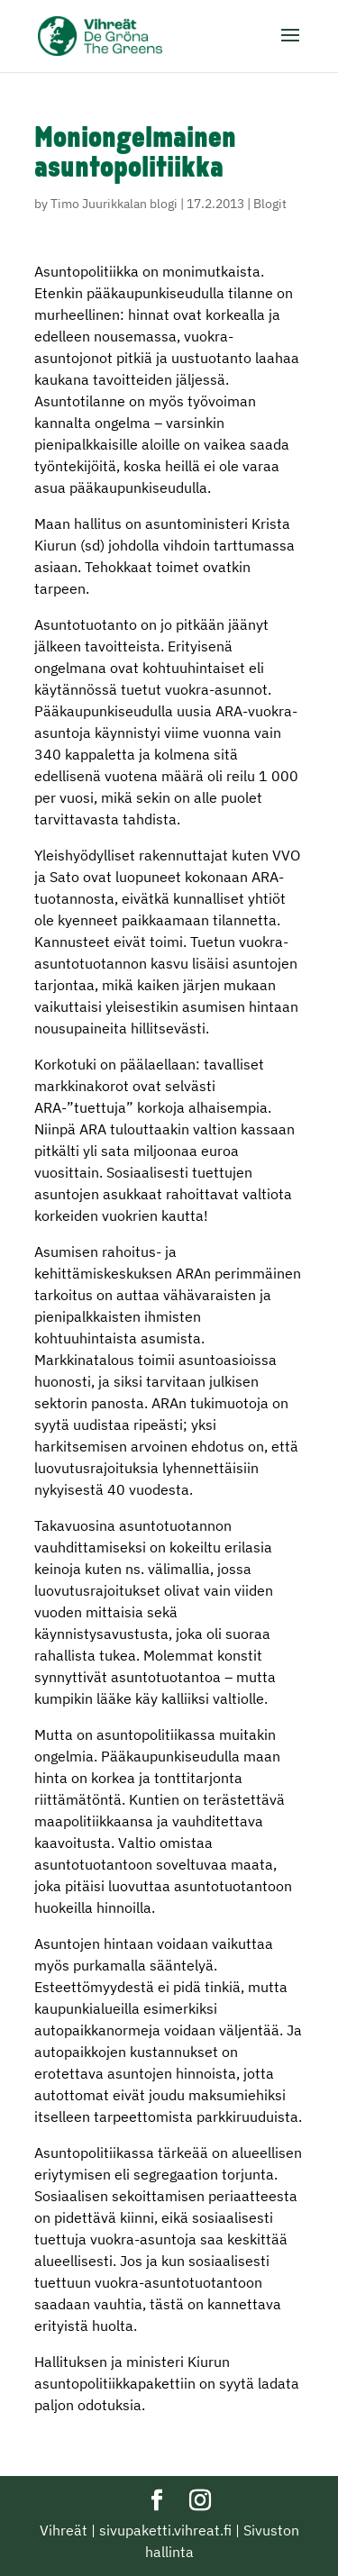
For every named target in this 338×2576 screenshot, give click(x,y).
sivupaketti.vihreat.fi (165, 2530)
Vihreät (63, 2530)
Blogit (270, 204)
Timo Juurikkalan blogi (114, 204)
